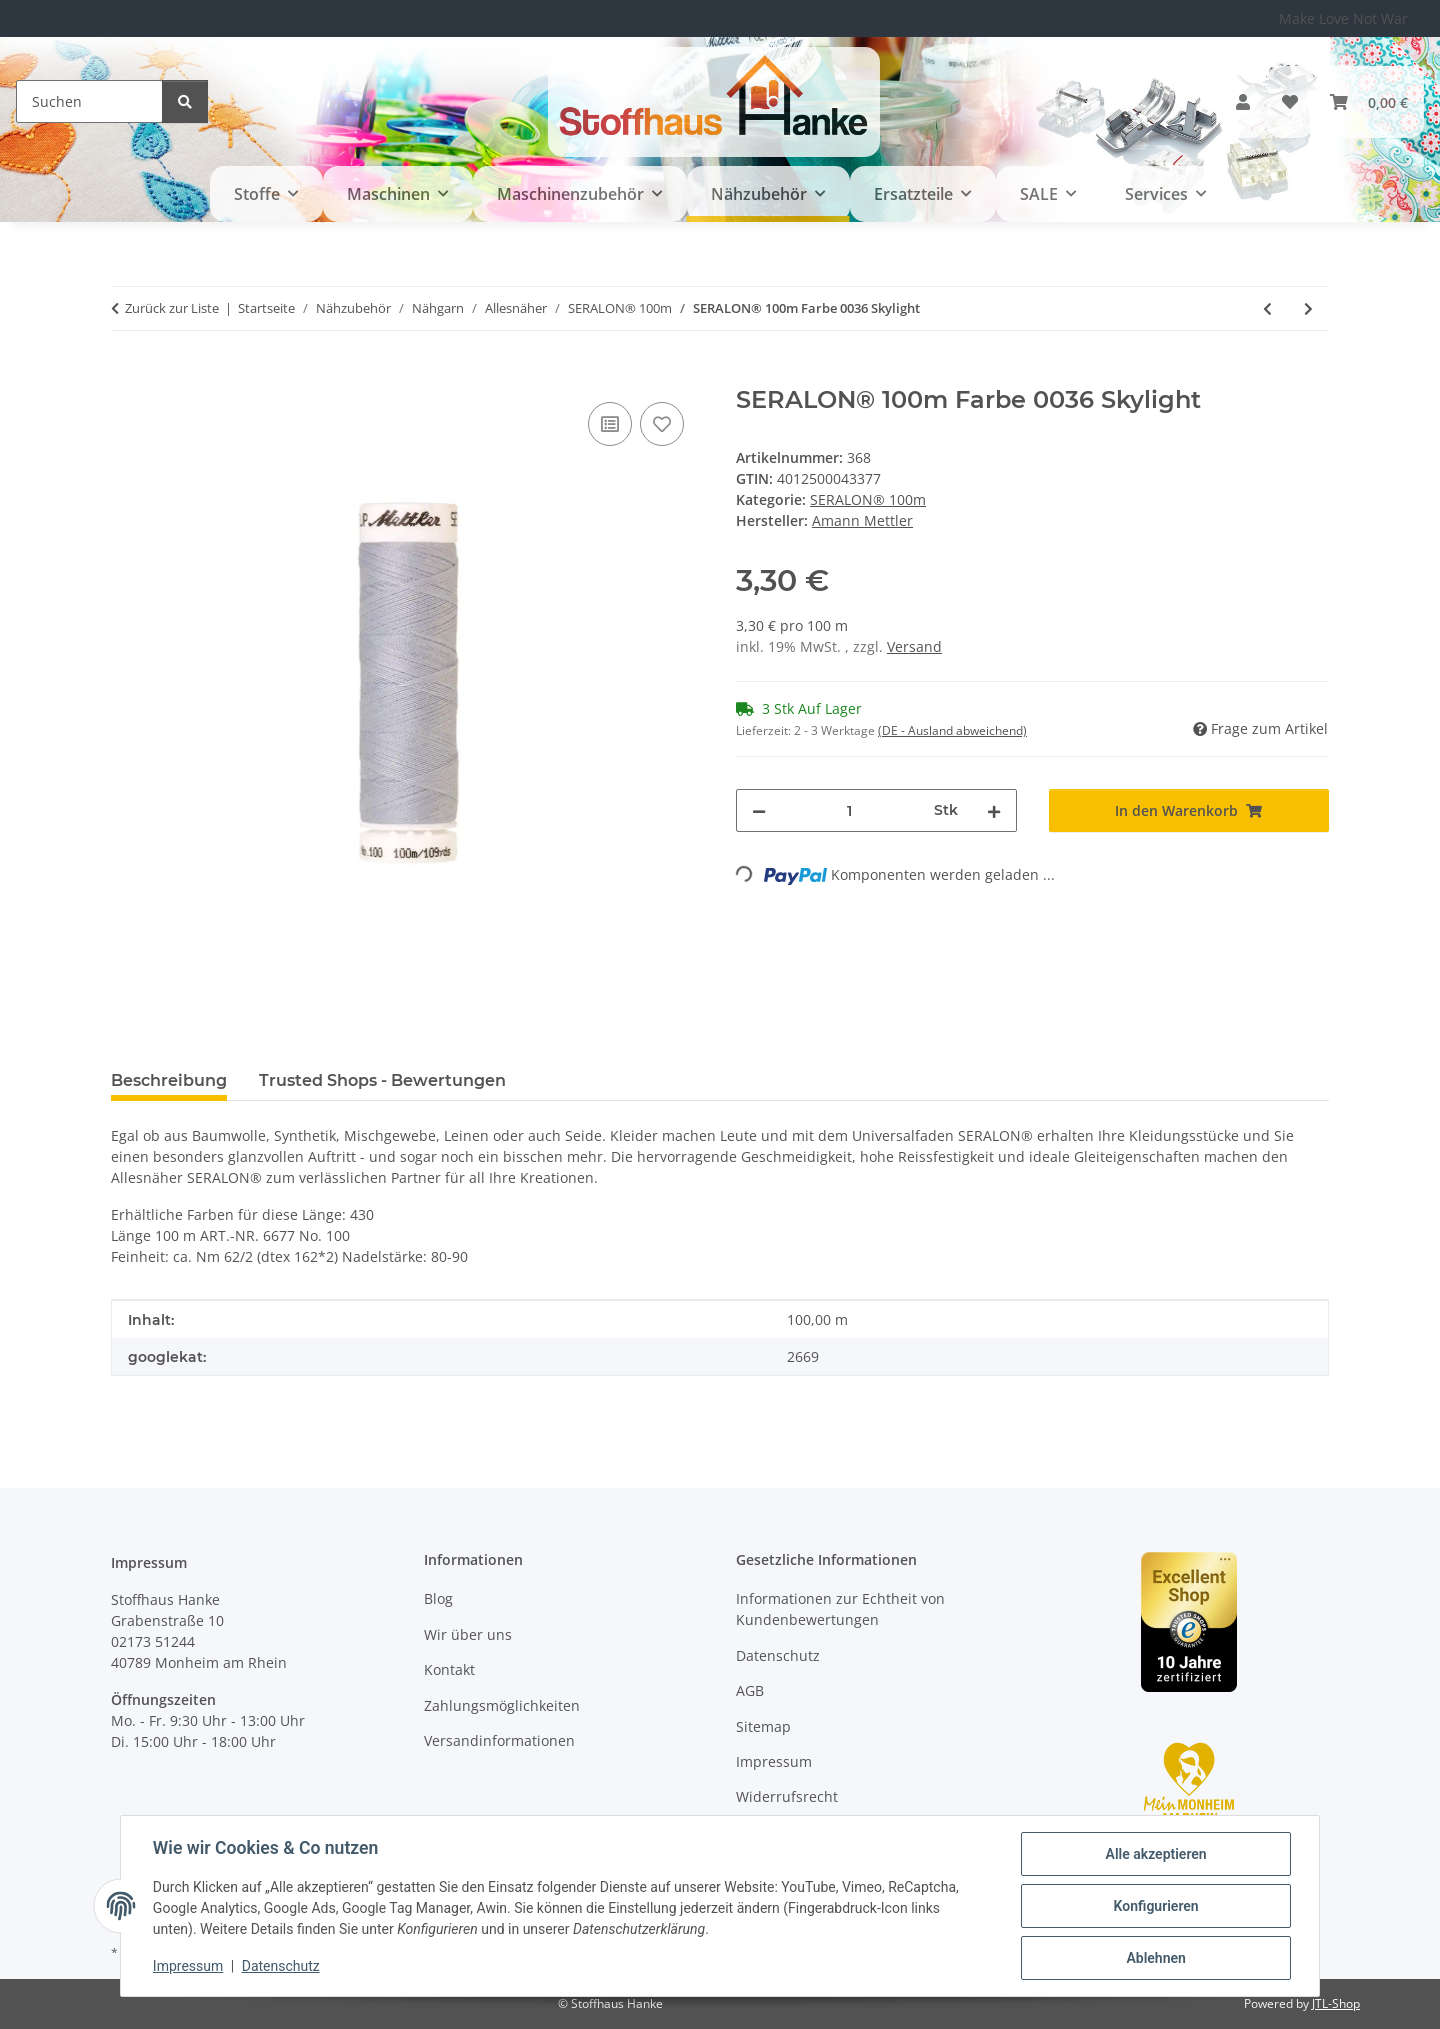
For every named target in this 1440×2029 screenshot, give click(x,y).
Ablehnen (1155, 1958)
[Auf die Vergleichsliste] (610, 424)
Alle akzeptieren (1155, 1854)
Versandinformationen (499, 1740)
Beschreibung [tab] (169, 1080)
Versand (914, 646)
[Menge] (850, 810)
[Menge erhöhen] (994, 810)
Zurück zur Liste (172, 308)
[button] (1243, 102)
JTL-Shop (1336, 2003)
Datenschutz (281, 1967)
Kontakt (449, 1669)
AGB (750, 1690)
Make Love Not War (1343, 18)
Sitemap (763, 1726)
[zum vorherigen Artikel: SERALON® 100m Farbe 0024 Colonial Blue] (1267, 308)
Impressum (188, 1967)
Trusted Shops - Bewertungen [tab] (382, 1080)
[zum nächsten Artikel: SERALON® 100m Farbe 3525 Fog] (1308, 308)
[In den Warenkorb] (127, 375)
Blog (438, 1598)
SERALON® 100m (868, 499)
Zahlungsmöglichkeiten (502, 1705)
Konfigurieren (1155, 1906)
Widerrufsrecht (787, 1796)
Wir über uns (468, 1634)
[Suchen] (89, 101)
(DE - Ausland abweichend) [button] (952, 730)
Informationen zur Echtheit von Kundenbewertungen (840, 1609)
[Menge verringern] (759, 810)
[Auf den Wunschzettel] (662, 424)
